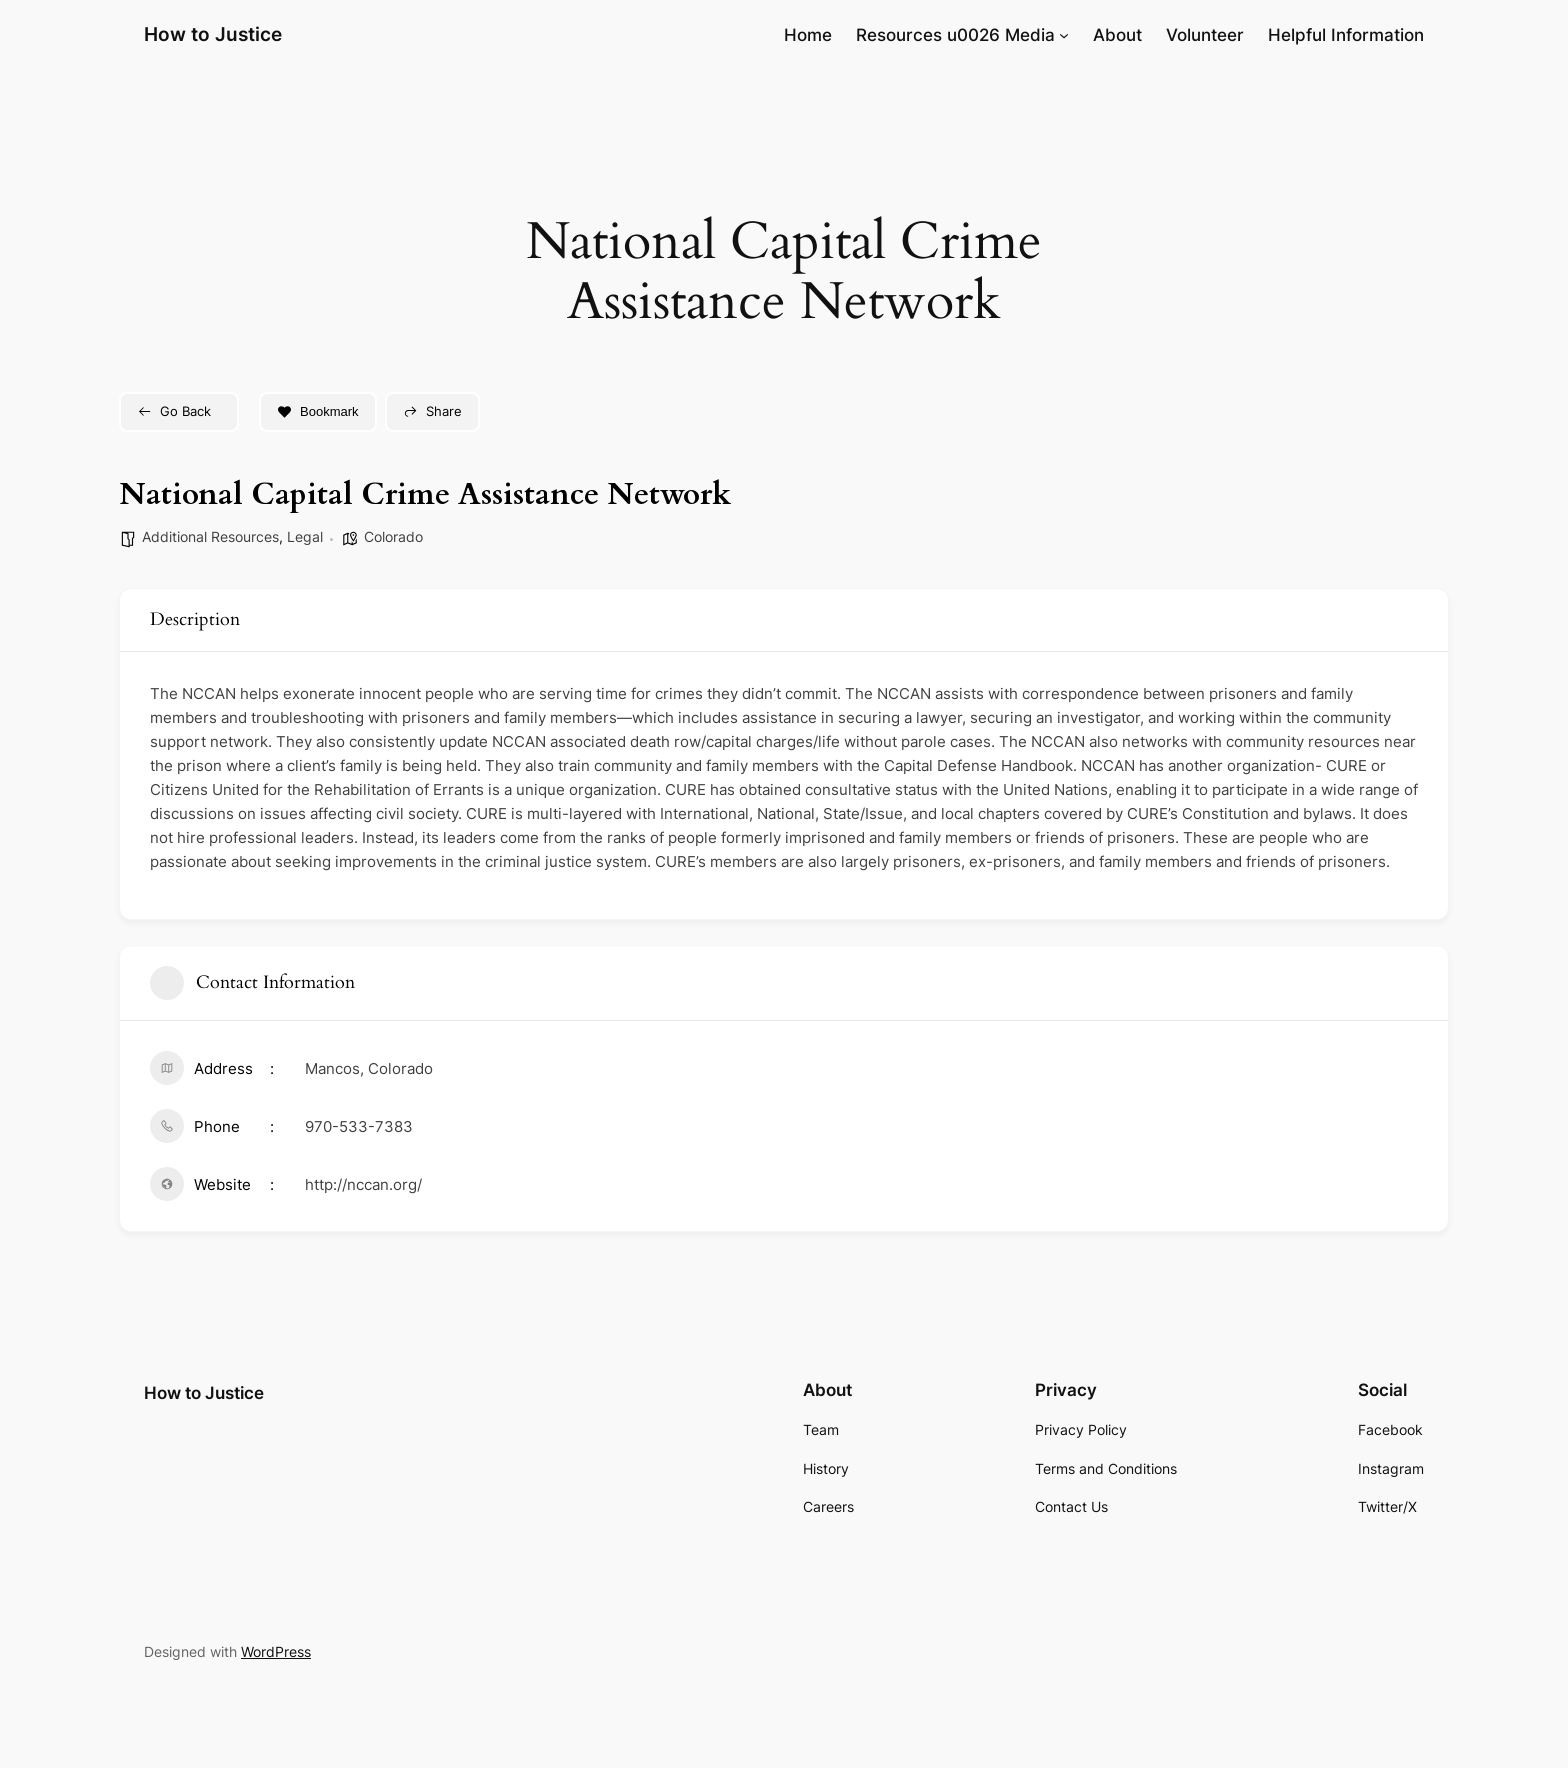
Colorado (393, 536)
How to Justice (213, 34)
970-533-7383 (359, 1126)
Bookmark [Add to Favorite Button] (318, 411)
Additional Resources (210, 536)
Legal (305, 536)
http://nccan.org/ (363, 1184)
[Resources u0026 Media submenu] (1064, 35)
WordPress (276, 1651)
